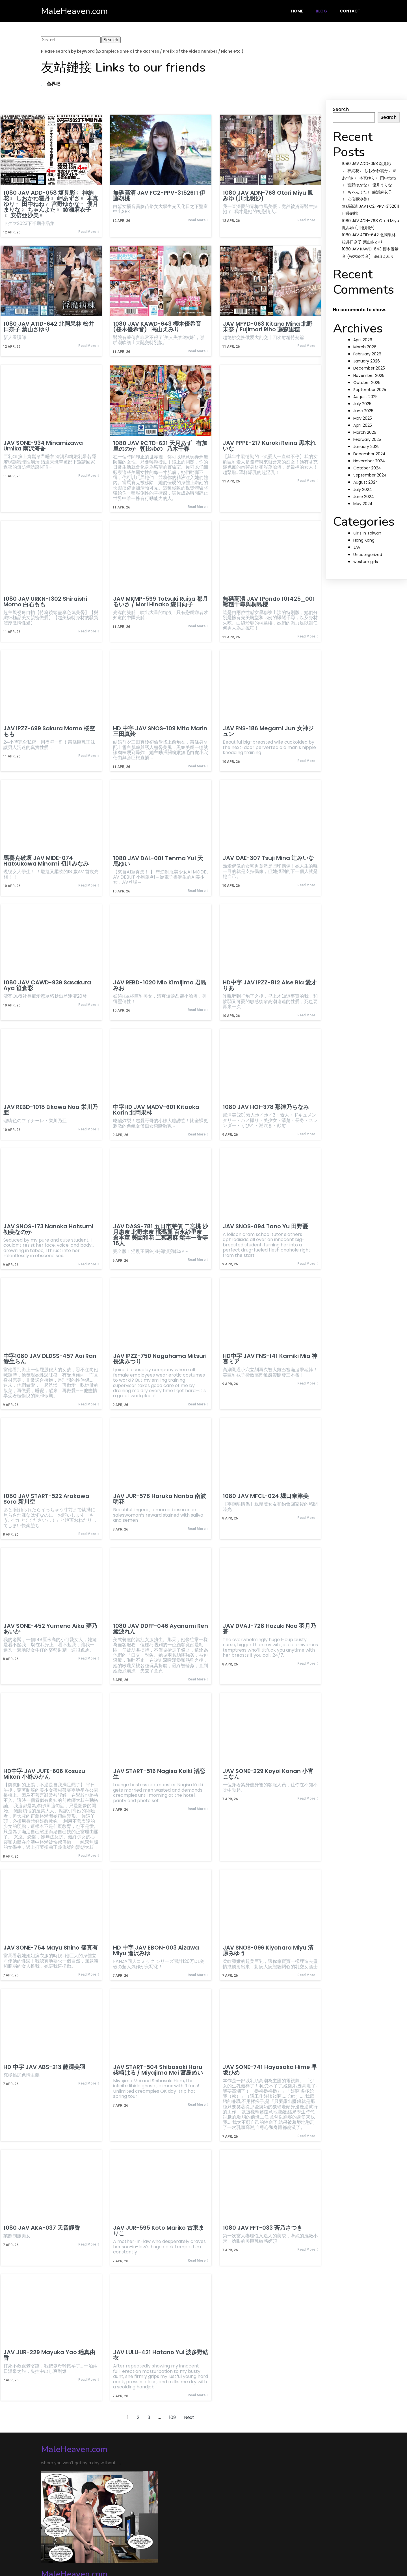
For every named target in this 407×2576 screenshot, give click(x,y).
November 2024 (369, 461)
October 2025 (366, 382)
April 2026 (362, 340)
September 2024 (370, 475)
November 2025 (368, 375)
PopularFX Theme (122, 2550)
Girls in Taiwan (367, 533)
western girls (365, 561)
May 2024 (363, 503)
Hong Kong (363, 540)
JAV (356, 547)
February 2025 (367, 439)
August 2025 (365, 397)
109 (172, 2421)
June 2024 (363, 496)
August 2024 (365, 482)
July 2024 (362, 489)
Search (341, 109)
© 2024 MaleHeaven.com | (71, 2550)
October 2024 (367, 468)
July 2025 (362, 404)
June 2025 (363, 411)
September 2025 (369, 389)
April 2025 (362, 425)
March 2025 (364, 432)
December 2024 (369, 454)
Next (189, 2421)
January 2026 (366, 361)
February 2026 (367, 354)
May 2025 (362, 418)
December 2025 (369, 368)
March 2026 (364, 347)
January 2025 (366, 446)
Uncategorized (367, 554)
